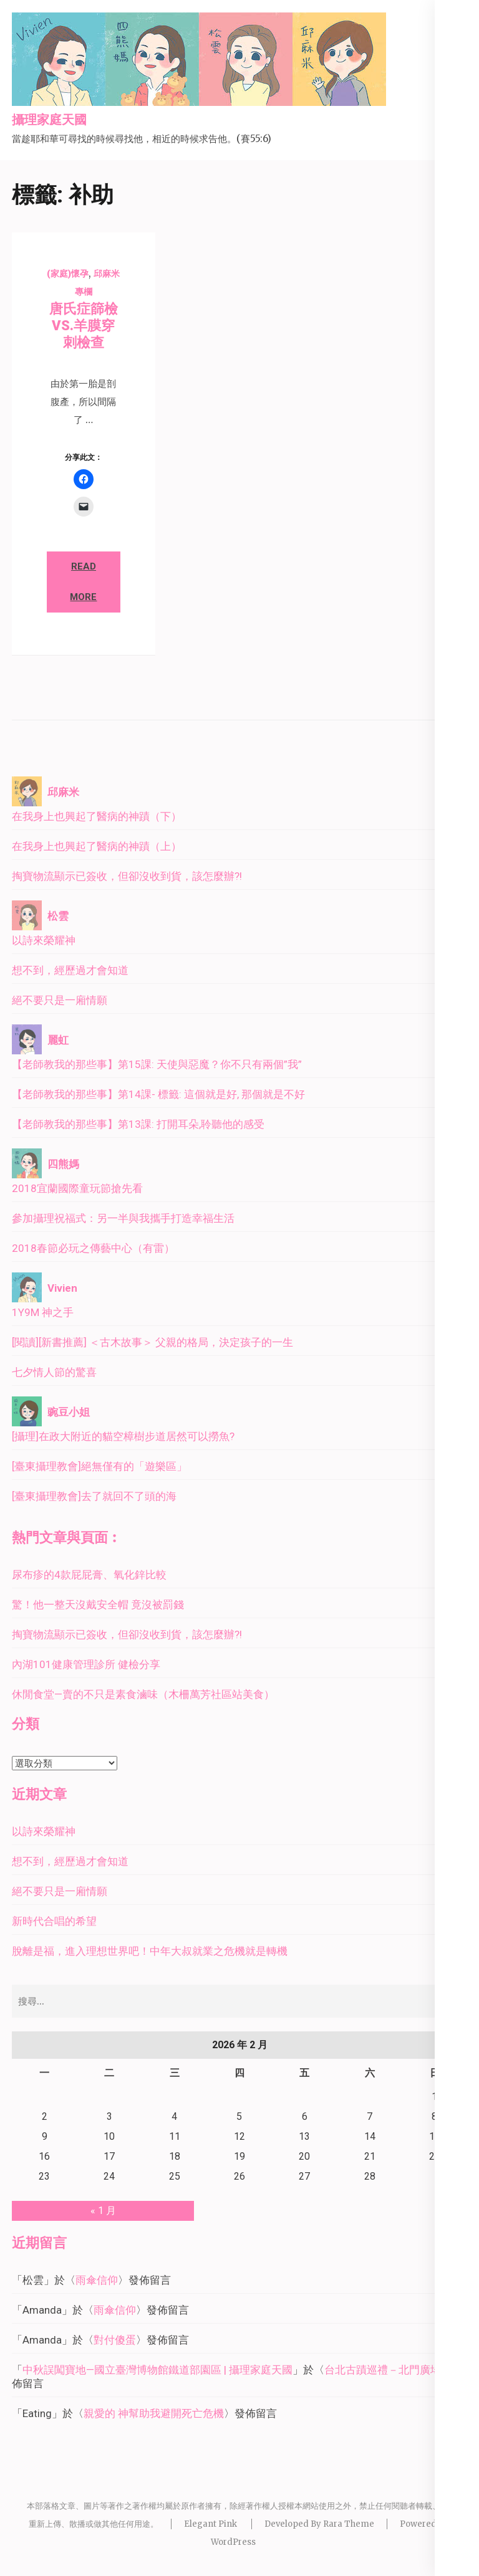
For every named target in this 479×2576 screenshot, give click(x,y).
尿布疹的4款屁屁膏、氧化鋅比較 (89, 1574)
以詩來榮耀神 (43, 940)
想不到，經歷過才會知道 (70, 970)
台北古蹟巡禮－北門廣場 (382, 2370)
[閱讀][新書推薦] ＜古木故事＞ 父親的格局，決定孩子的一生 (152, 1342)
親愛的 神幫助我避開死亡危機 (154, 2413)
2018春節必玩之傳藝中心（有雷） (93, 1248)
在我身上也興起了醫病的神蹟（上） (96, 846)
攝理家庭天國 (49, 120)
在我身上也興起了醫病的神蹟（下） (96, 816)
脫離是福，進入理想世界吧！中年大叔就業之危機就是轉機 (150, 1951)
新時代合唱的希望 (54, 1921)
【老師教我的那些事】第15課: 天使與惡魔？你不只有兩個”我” (157, 1064)
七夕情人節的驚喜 (54, 1372)
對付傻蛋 (115, 2340)
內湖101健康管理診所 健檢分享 (86, 1664)
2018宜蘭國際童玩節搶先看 (77, 1188)
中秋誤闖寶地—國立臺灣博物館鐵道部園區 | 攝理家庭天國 (157, 2370)
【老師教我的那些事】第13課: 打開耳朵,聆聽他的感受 (138, 1124)
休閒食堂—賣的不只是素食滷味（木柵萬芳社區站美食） (143, 1694)
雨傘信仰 (96, 2280)
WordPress (233, 2542)
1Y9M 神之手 (43, 1312)
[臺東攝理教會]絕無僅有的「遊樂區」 (99, 1466)
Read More (83, 582)
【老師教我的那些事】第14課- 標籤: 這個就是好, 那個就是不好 (158, 1094)
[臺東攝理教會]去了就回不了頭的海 (94, 1496)
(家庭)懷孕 (68, 274)
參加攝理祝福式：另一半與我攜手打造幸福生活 (123, 1218)
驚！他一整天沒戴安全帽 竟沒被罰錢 (98, 1604)
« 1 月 (103, 2210)
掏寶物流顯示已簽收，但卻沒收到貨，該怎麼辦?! (127, 876)
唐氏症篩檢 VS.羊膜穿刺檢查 (83, 325)
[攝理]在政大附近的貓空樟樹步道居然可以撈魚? (123, 1436)
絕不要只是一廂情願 (59, 1000)
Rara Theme (348, 2524)
